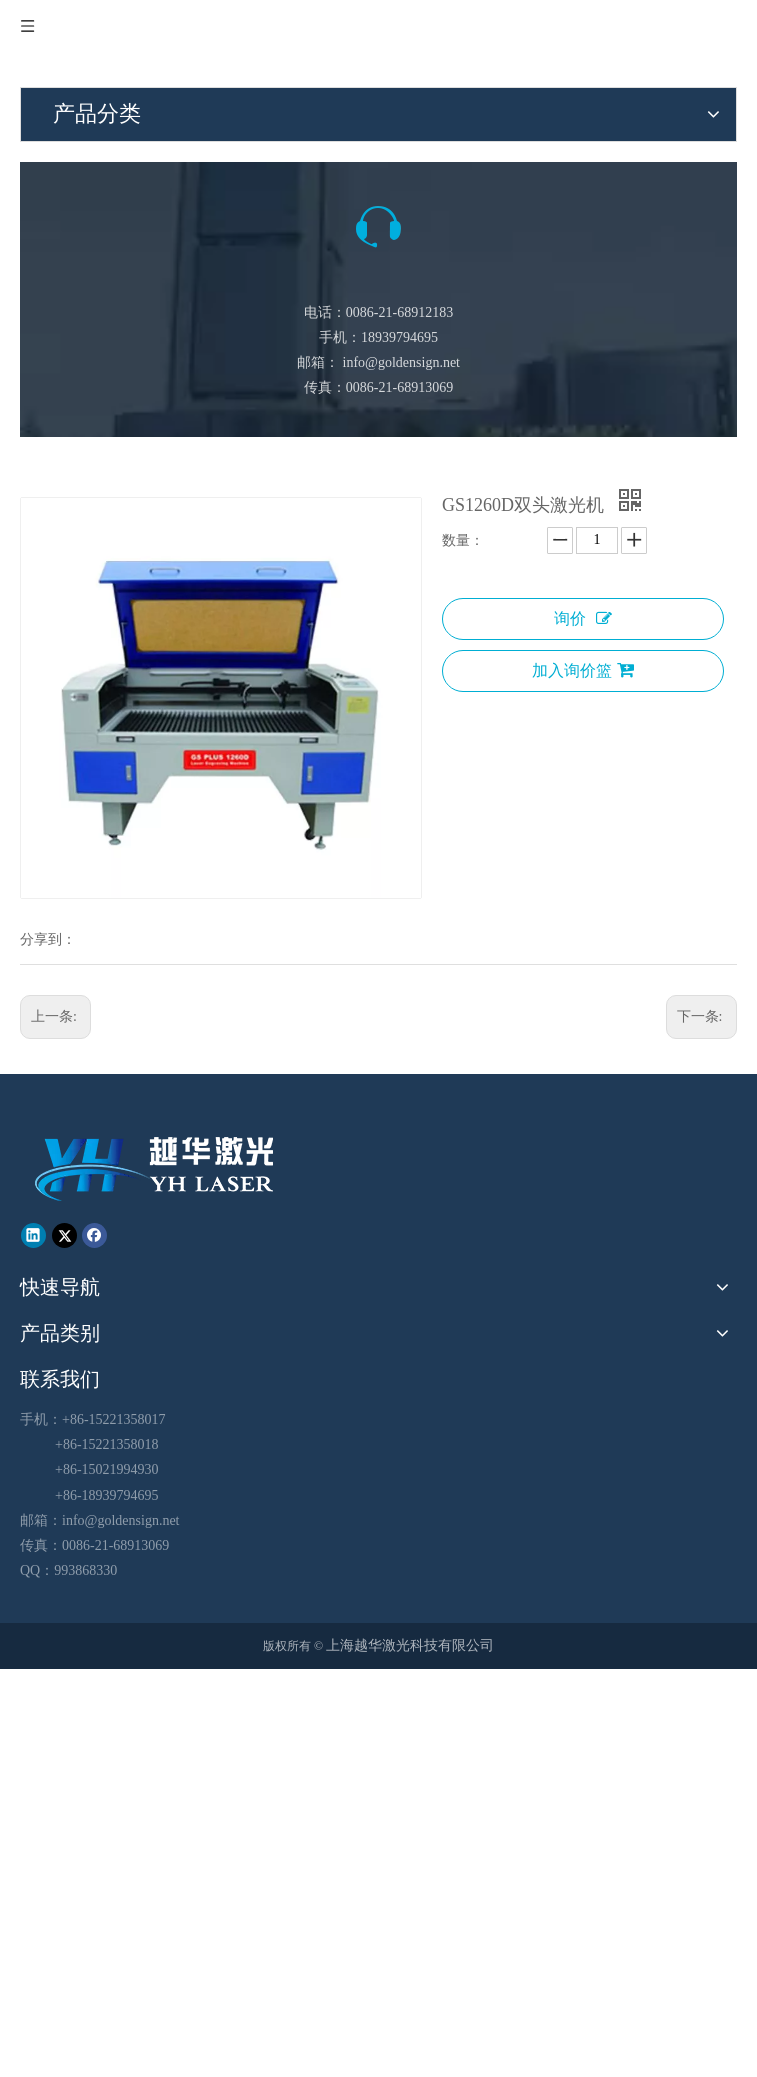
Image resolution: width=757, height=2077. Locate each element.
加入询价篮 (583, 670)
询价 (583, 618)
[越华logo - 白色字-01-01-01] (156, 1167)
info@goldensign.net (402, 362)
